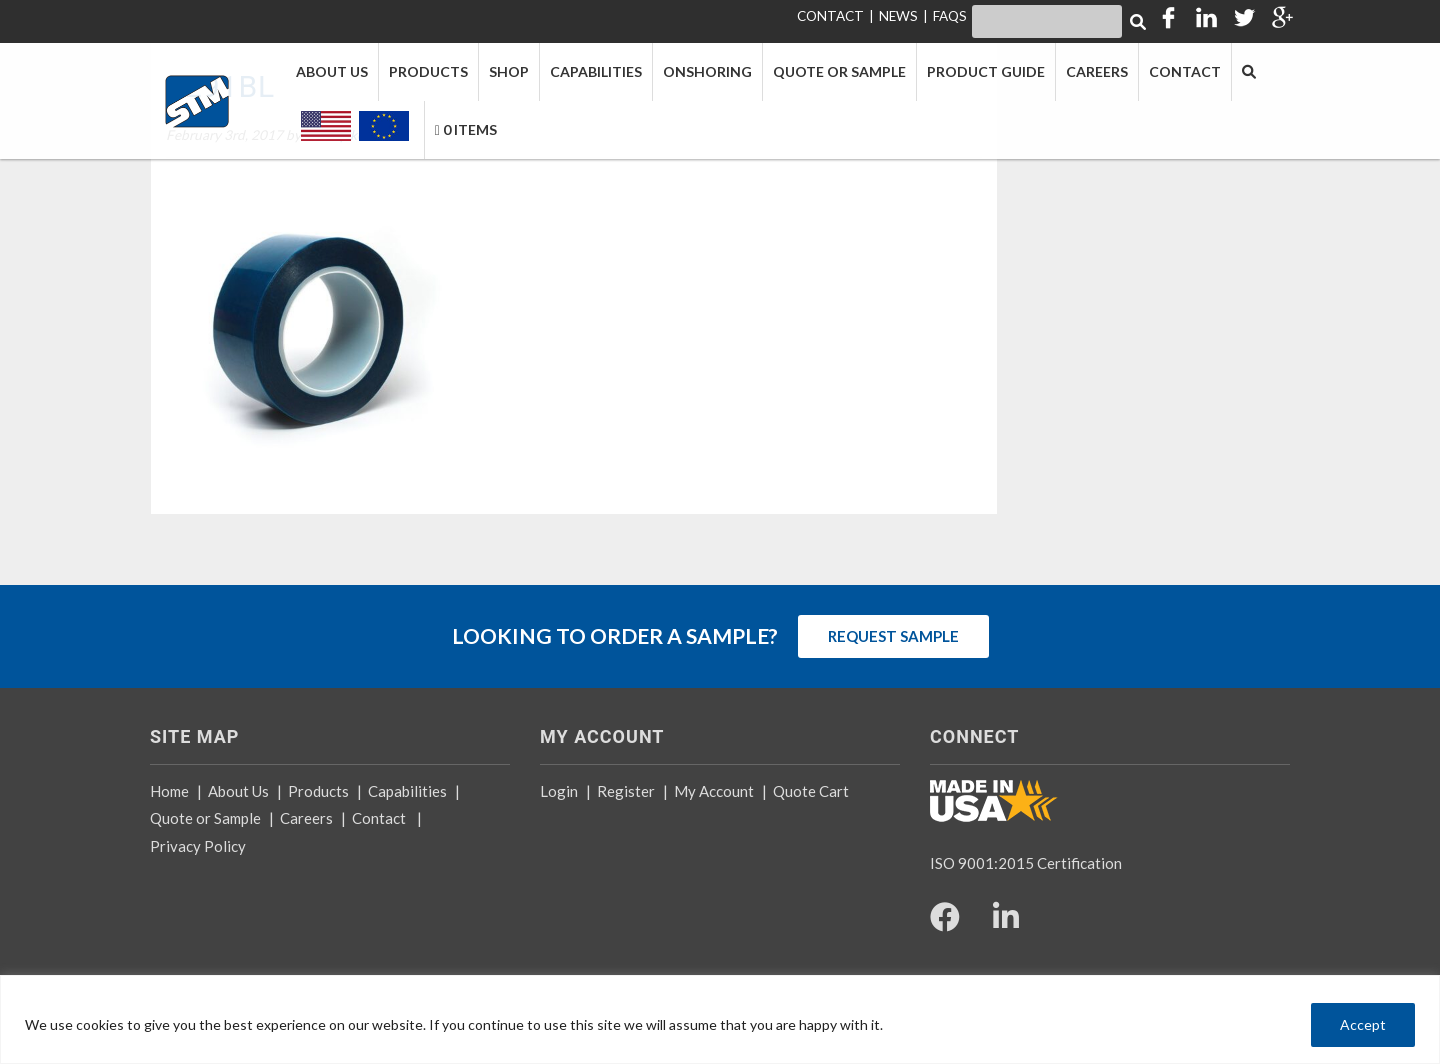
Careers (306, 818)
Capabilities (407, 791)
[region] (720, 1019)
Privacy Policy (198, 846)
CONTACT (830, 16)
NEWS (898, 16)
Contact (379, 818)
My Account (714, 791)
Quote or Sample (205, 818)
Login (559, 791)
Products (318, 791)
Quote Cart (811, 791)
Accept (1363, 1024)
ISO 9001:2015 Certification (1026, 863)
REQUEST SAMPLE (893, 636)
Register (626, 791)
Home (169, 791)
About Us (238, 791)
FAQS (950, 16)
